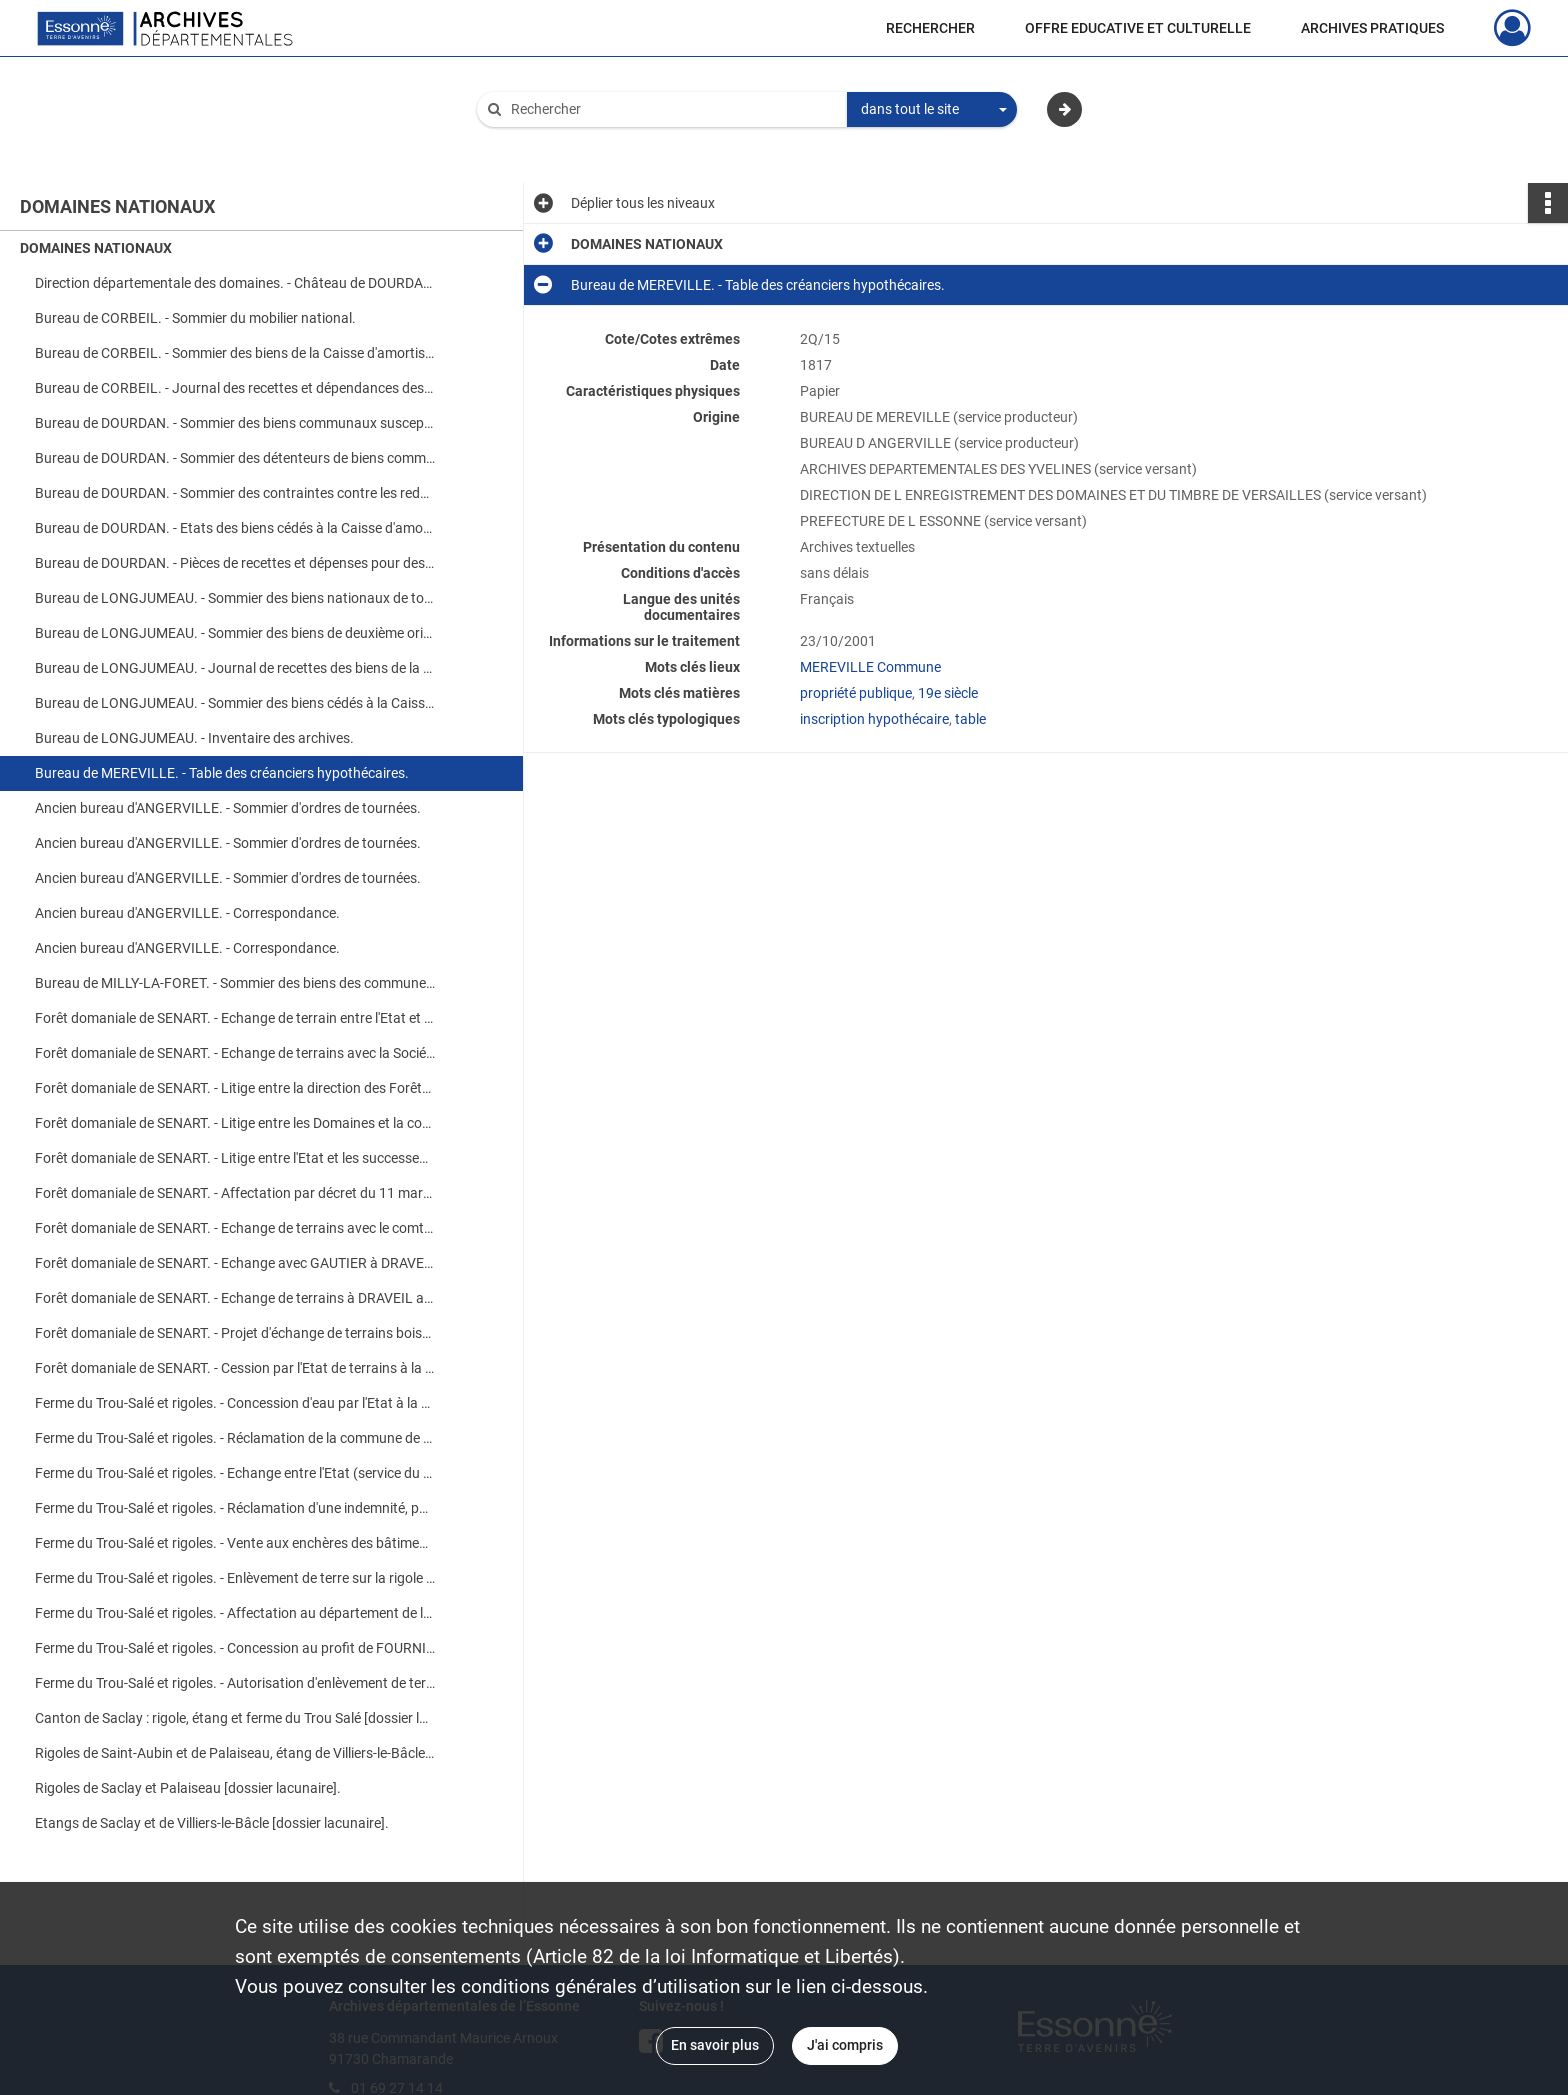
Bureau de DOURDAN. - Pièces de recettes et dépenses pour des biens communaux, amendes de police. (235, 563)
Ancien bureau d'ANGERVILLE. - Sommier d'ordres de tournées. (228, 808)
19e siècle (948, 693)
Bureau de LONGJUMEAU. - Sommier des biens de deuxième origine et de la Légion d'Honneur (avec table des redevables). (235, 633)
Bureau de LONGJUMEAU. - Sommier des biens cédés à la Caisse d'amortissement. (235, 703)
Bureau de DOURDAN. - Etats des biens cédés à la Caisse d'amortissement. (235, 528)
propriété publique (856, 693)
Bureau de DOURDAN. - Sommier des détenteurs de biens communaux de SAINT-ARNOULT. (235, 458)
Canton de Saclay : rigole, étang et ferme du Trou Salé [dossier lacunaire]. (235, 1718)
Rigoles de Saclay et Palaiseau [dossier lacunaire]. (188, 1788)
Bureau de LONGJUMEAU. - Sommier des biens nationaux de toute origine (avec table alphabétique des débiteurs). (235, 598)
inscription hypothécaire (874, 719)
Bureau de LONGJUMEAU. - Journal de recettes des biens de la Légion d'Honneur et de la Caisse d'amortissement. (235, 668)
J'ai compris (845, 2045)
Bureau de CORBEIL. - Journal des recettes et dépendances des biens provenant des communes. (235, 388)
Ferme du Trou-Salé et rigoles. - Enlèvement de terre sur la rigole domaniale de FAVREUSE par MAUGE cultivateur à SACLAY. (235, 1578)
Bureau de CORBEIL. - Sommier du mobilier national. (195, 318)
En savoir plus (715, 2045)
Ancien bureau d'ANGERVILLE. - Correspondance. (187, 913)
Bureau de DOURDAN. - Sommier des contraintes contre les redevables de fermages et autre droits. (235, 493)
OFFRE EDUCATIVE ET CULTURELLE (1138, 28)
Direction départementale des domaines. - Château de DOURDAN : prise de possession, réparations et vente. (235, 283)
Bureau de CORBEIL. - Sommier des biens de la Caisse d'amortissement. (235, 353)
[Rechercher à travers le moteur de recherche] (672, 109)
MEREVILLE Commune (870, 667)
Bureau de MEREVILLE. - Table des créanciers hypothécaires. (222, 773)
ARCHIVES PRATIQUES (1372, 28)
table (970, 719)
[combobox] (932, 110)
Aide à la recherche (550, 143)
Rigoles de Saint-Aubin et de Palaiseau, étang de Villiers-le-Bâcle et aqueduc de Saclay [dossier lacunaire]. (235, 1753)
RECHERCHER (930, 28)
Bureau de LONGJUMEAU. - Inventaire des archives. (194, 738)
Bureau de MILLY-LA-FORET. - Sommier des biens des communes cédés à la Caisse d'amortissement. (235, 983)
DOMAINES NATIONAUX (96, 248)
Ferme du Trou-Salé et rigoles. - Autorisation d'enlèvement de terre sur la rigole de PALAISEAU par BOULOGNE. (235, 1683)
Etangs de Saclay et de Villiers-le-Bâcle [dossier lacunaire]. (212, 1823)
